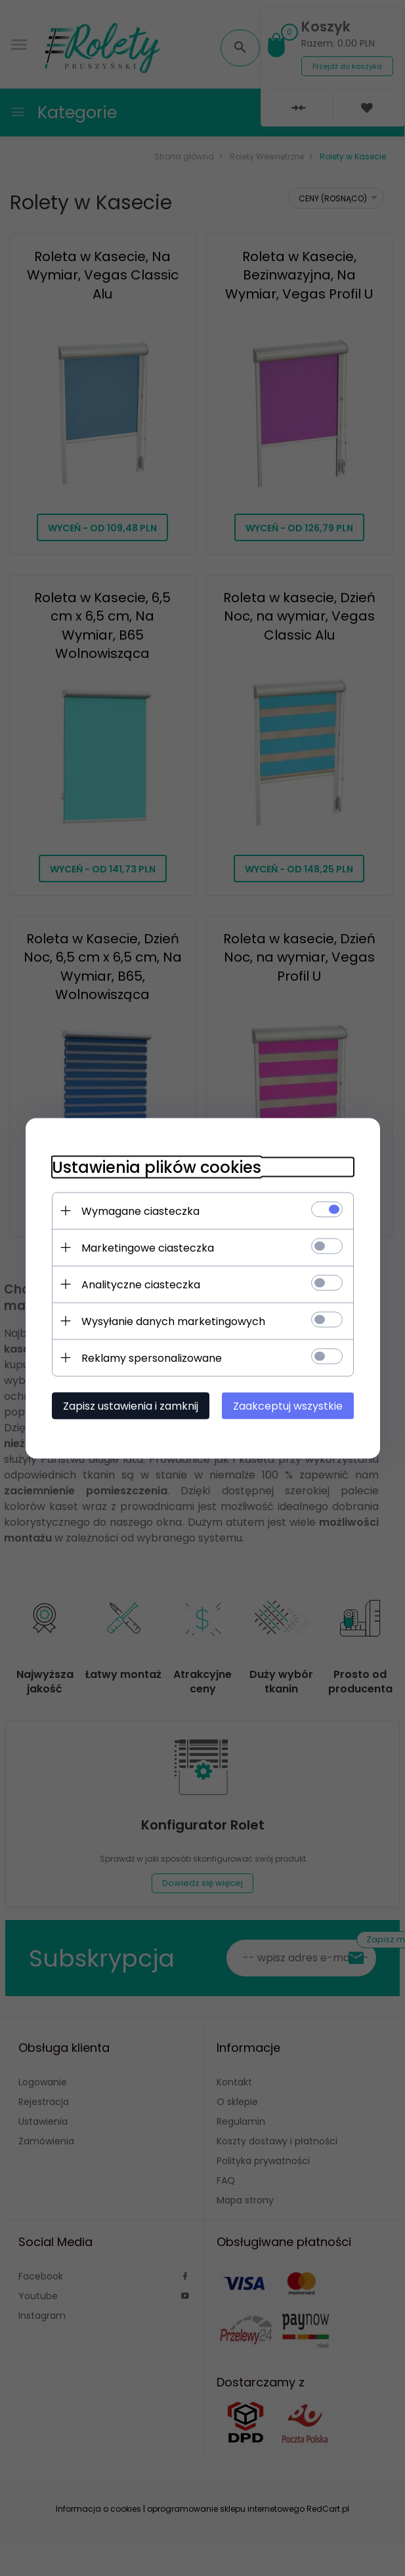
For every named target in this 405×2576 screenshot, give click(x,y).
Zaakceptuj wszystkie (288, 1405)
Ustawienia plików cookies (156, 1166)
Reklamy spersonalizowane (151, 1357)
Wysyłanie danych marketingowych (173, 1320)
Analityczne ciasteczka (140, 1284)
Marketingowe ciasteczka (147, 1247)
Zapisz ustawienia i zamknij (130, 1405)
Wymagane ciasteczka (140, 1210)
